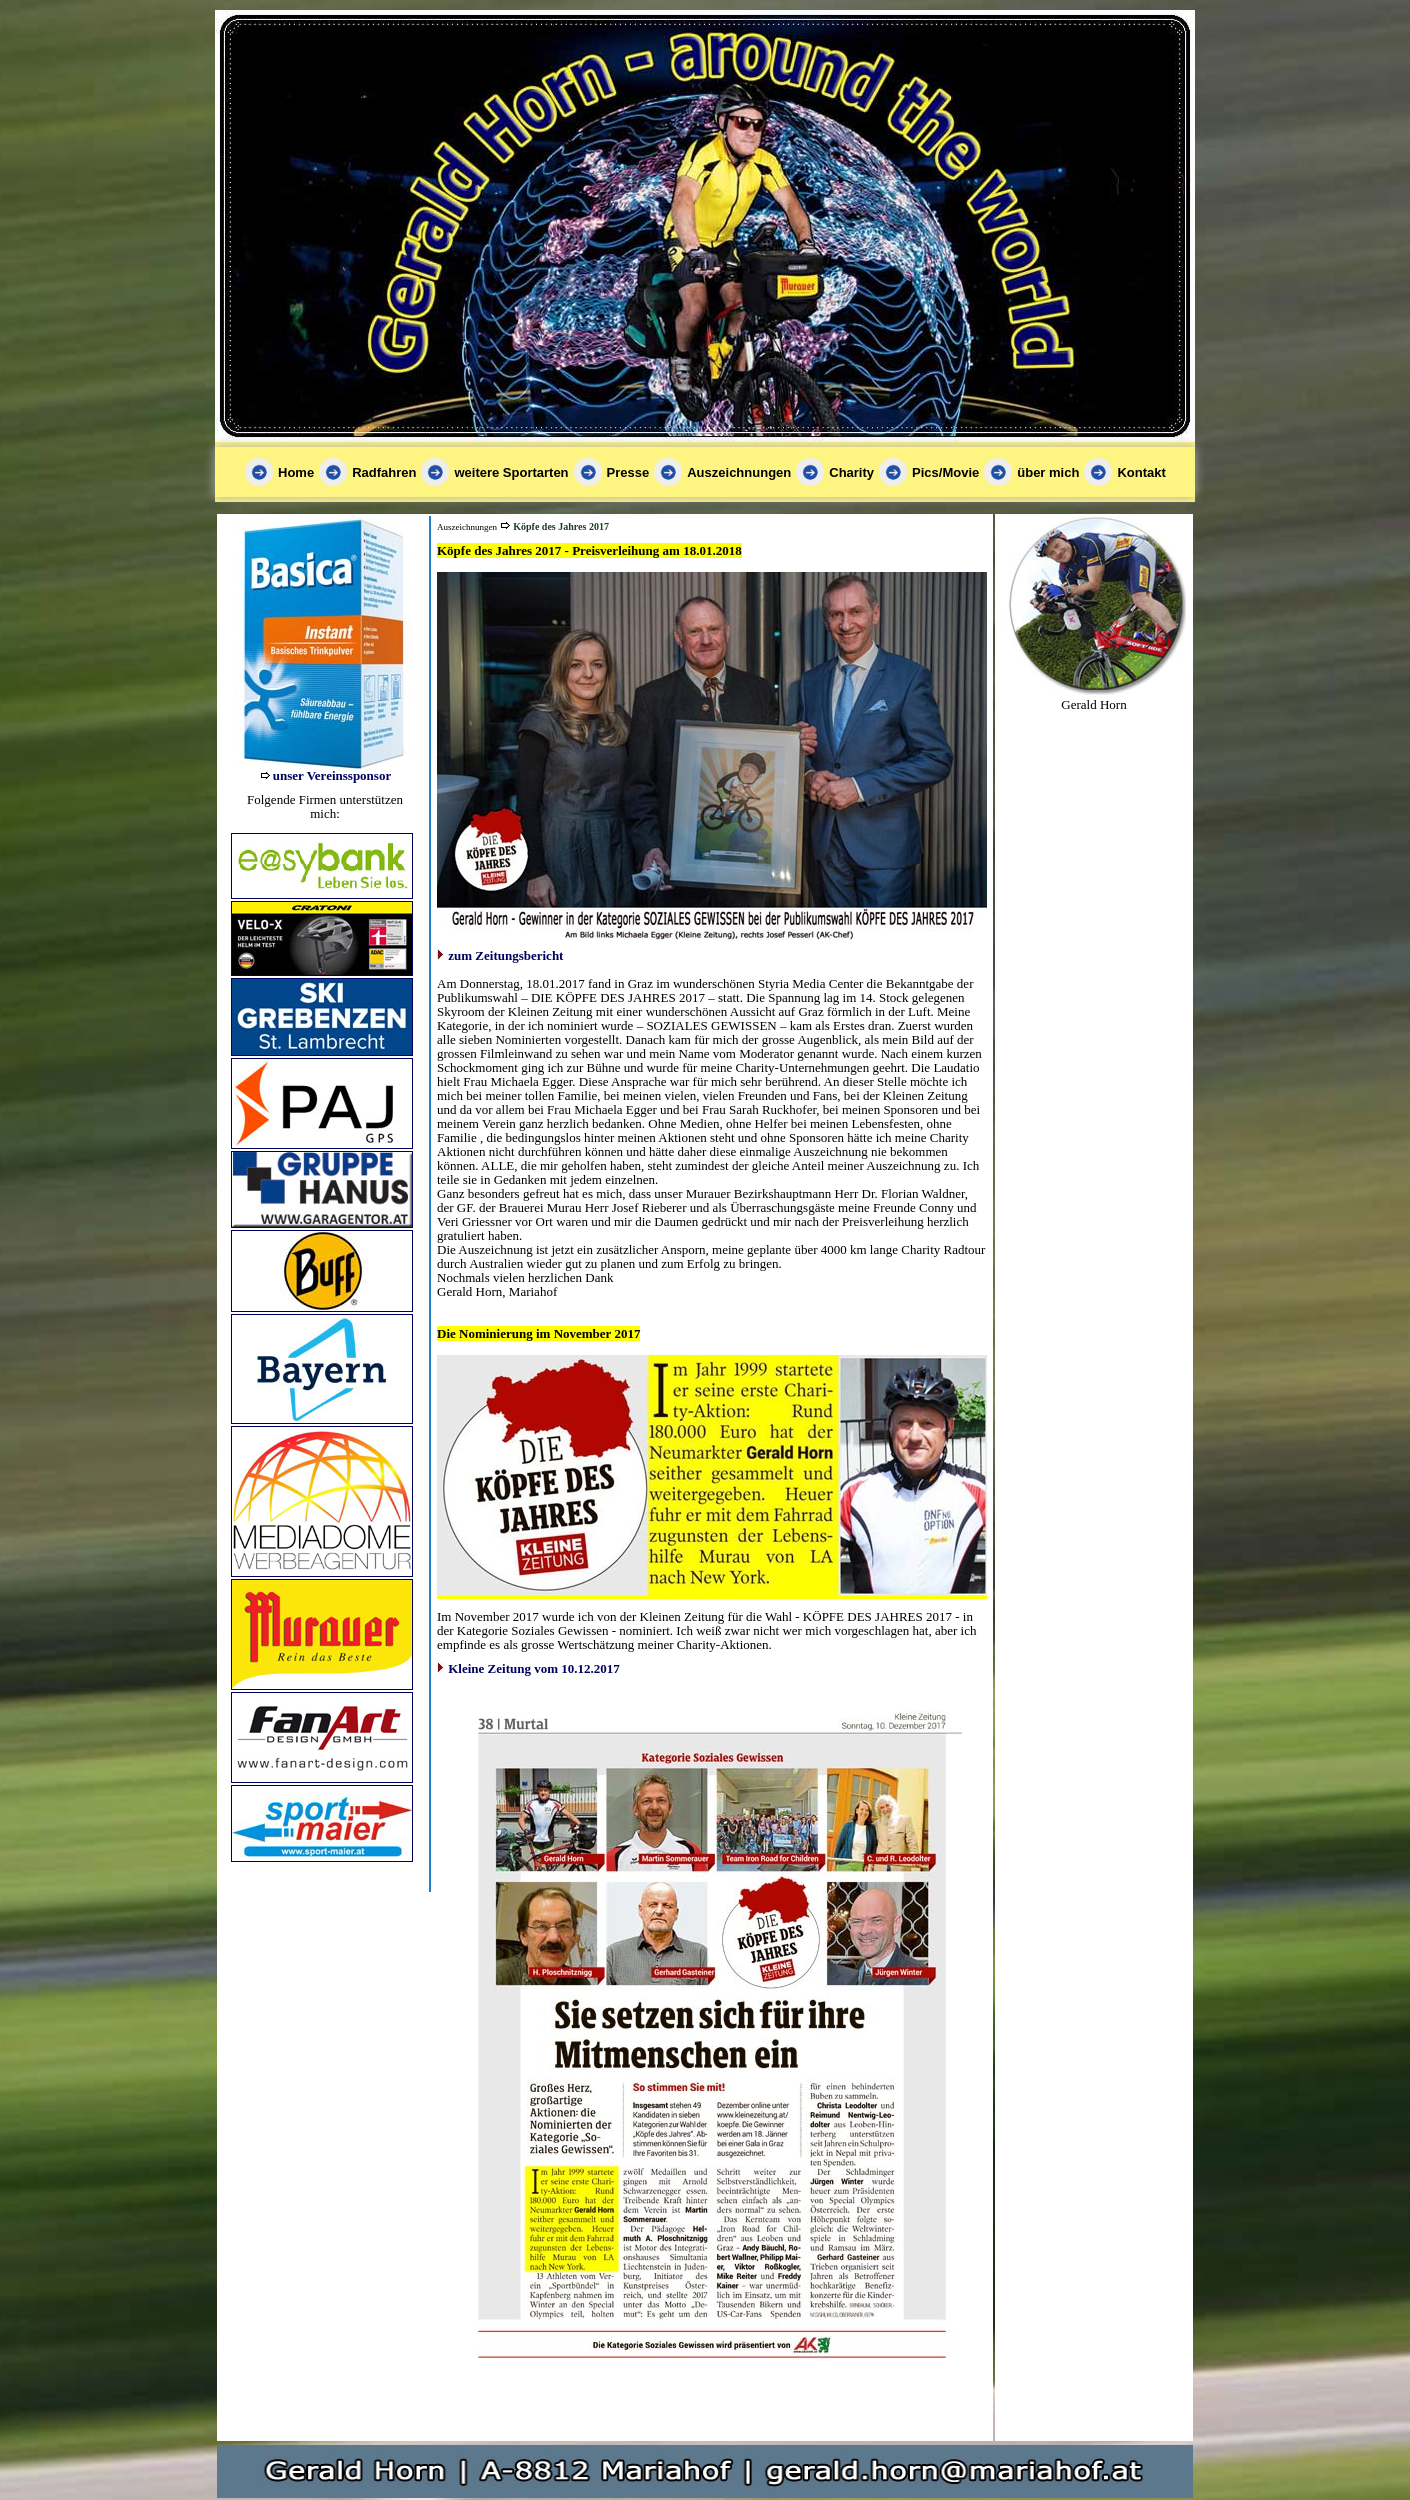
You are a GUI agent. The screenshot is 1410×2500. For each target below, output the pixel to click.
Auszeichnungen (739, 472)
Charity (851, 472)
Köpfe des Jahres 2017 (561, 526)
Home (296, 472)
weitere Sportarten (511, 472)
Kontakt (1141, 472)
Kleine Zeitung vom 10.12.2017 (534, 1668)
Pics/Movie (945, 472)
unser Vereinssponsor (332, 775)
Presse (628, 472)
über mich (1048, 472)
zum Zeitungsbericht (505, 955)
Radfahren (384, 472)
